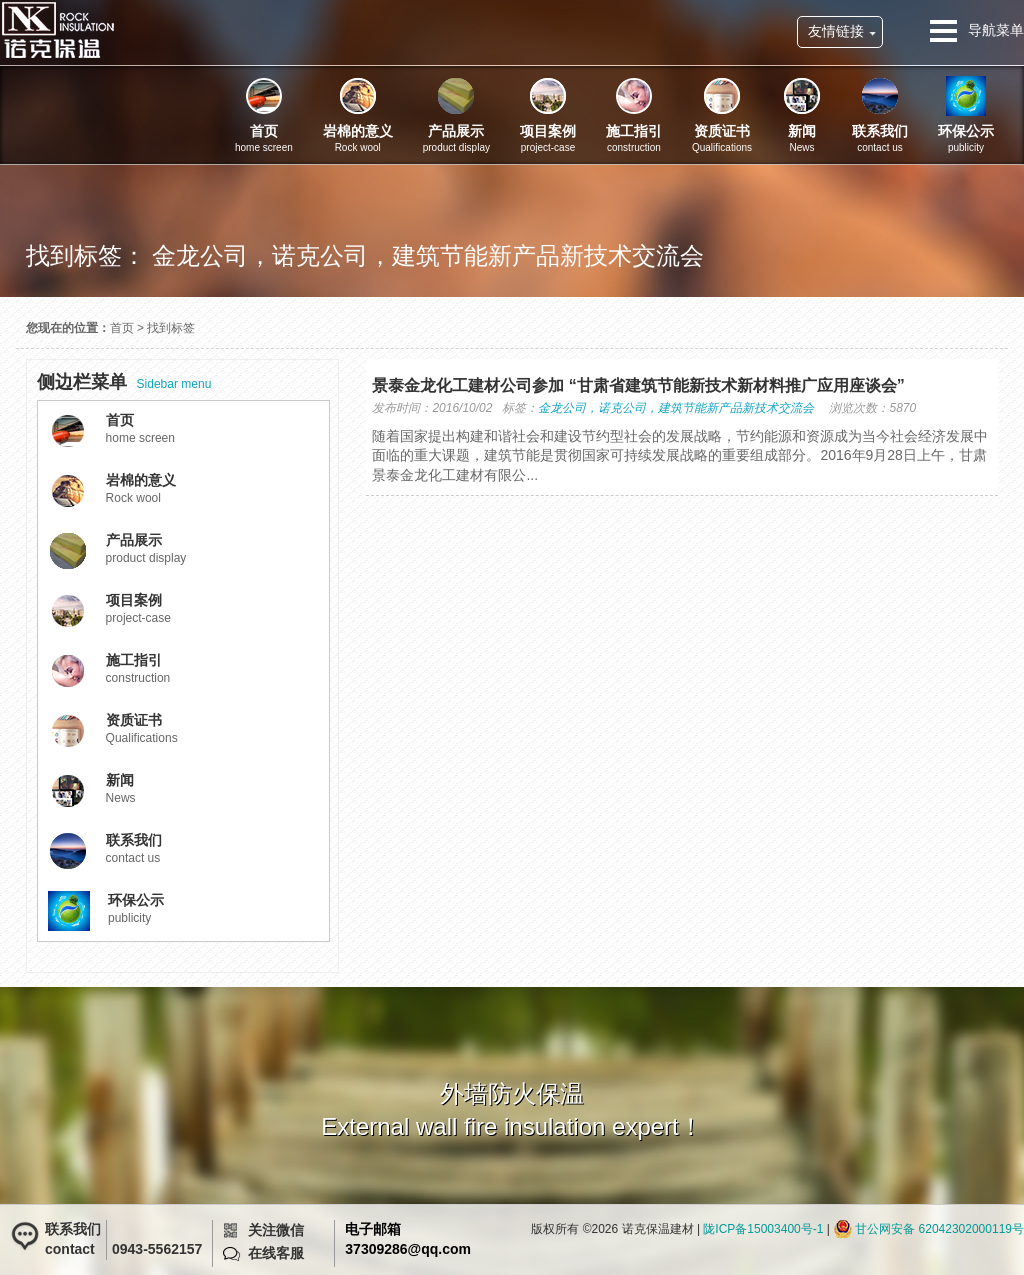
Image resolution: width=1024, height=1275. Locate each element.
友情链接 (836, 31)
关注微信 (276, 1230)
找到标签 (171, 328)
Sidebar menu (124, 382)
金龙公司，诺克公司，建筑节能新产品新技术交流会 (676, 408)
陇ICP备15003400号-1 (763, 1229)
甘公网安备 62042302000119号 (939, 1229)
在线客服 (276, 1253)
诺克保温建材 (57, 30)
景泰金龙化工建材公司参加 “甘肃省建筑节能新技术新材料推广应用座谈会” (638, 385)
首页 (122, 328)
